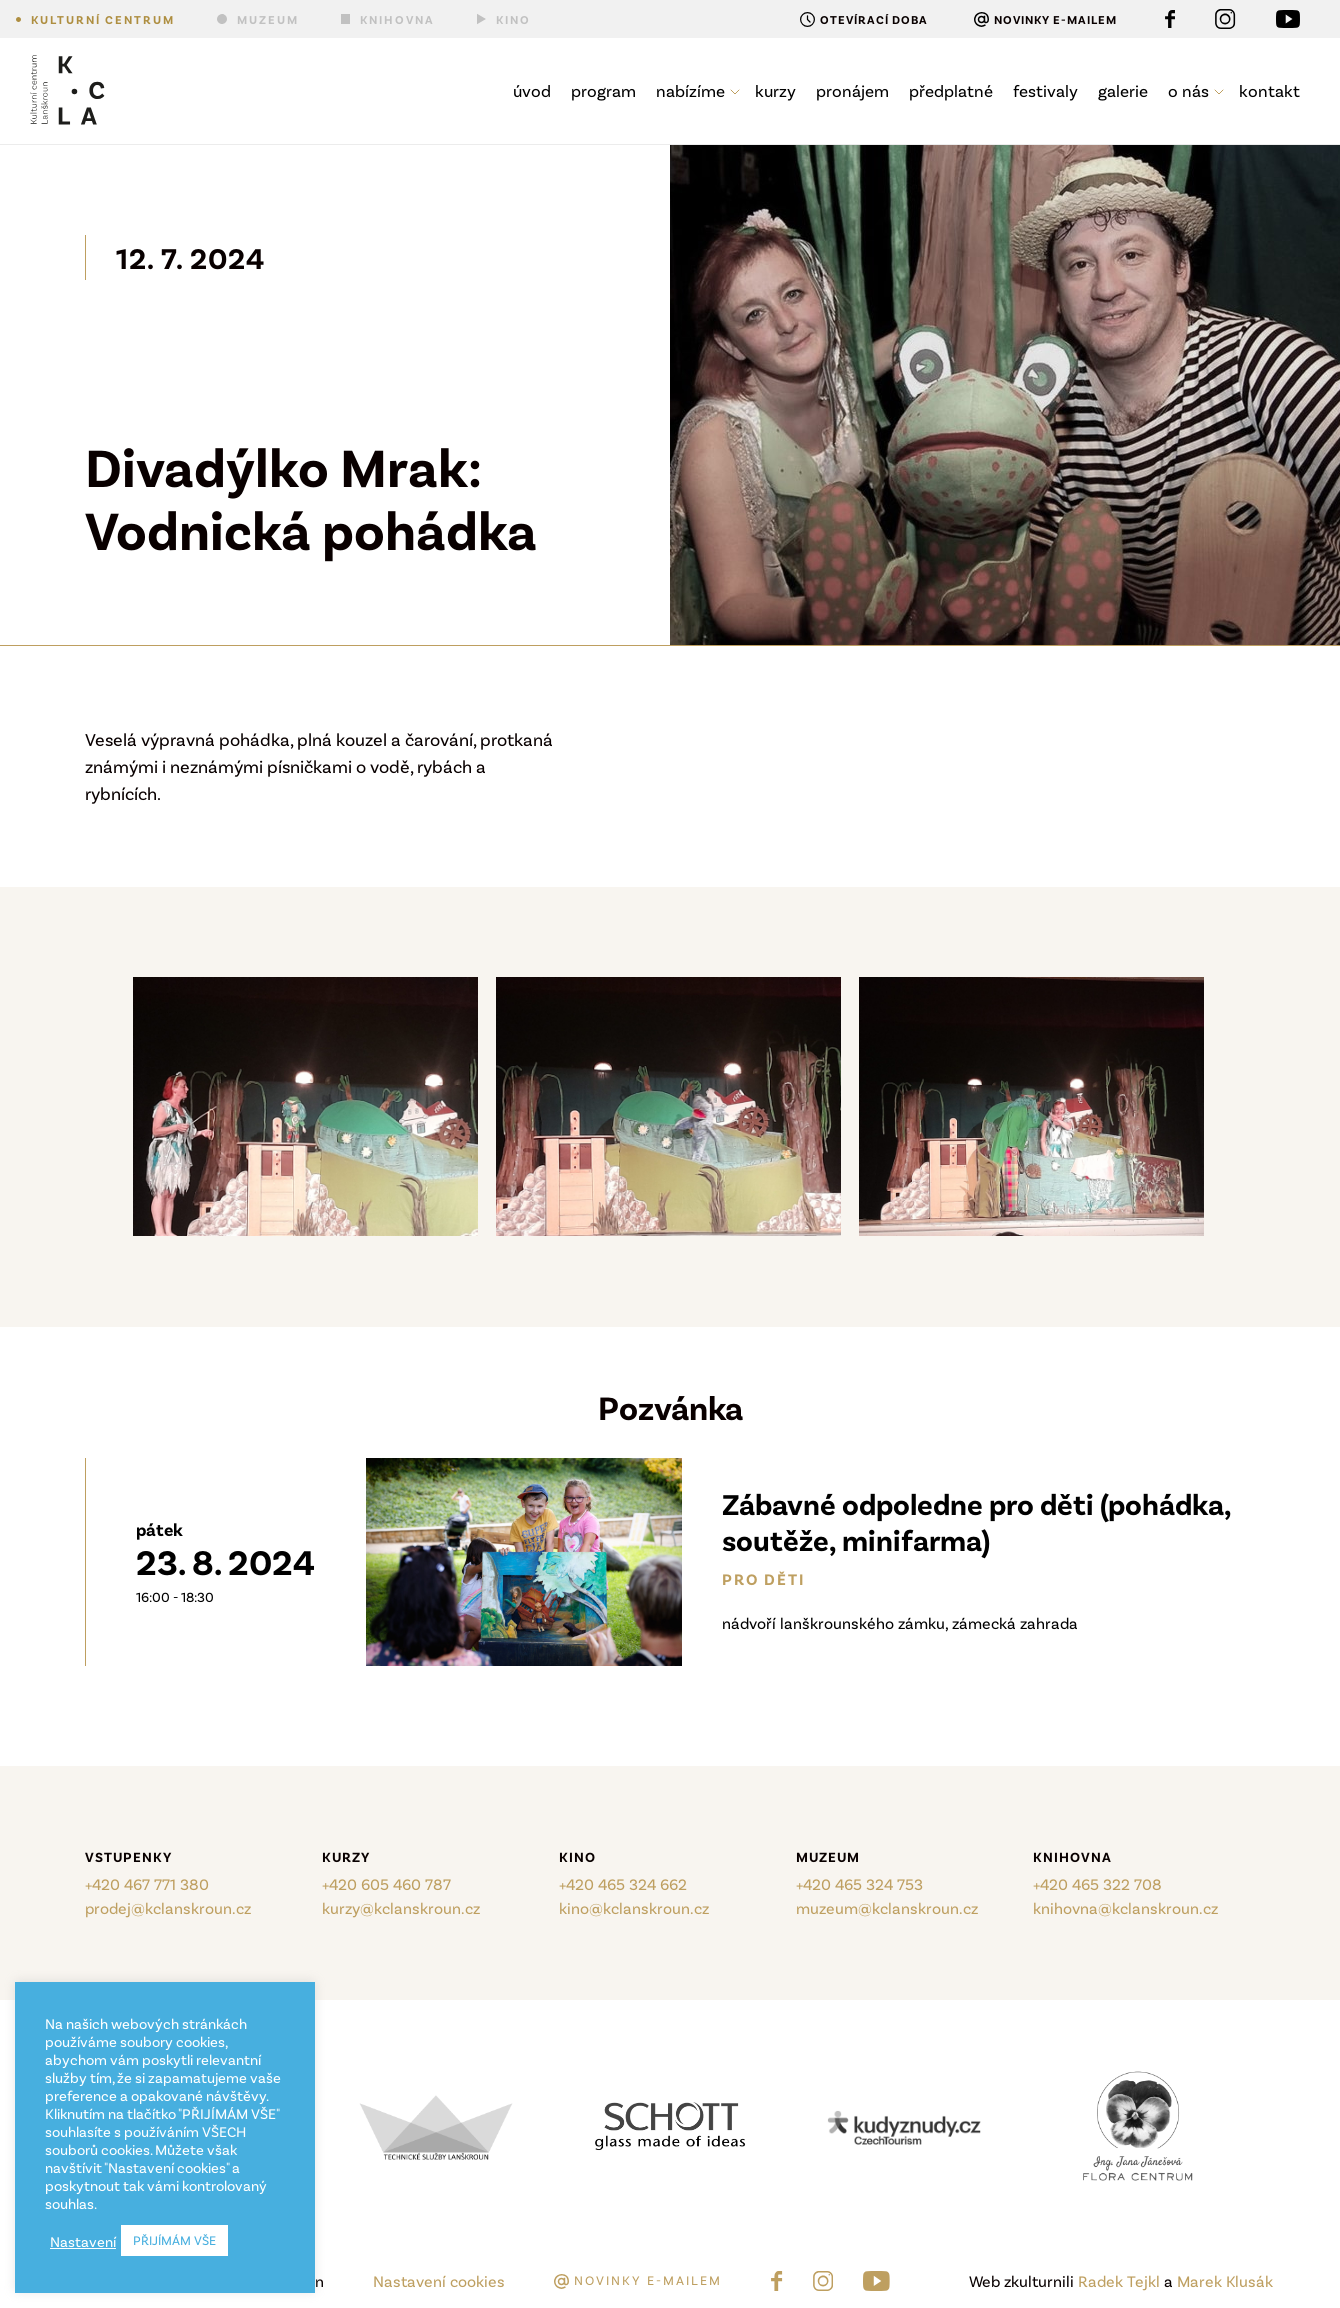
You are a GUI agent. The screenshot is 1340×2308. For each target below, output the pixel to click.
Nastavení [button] (83, 2241)
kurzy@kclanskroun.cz (401, 1907)
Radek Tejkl (1119, 2280)
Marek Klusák (1225, 2280)
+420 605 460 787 (386, 1883)
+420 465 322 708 (1097, 1883)
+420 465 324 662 (623, 1883)
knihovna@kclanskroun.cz (1125, 1907)
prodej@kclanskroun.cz (168, 1907)
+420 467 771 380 (147, 1883)
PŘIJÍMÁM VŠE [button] (174, 2240)
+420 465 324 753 (859, 1883)
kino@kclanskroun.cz (634, 1907)
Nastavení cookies (439, 2280)
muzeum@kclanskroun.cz (887, 1907)
